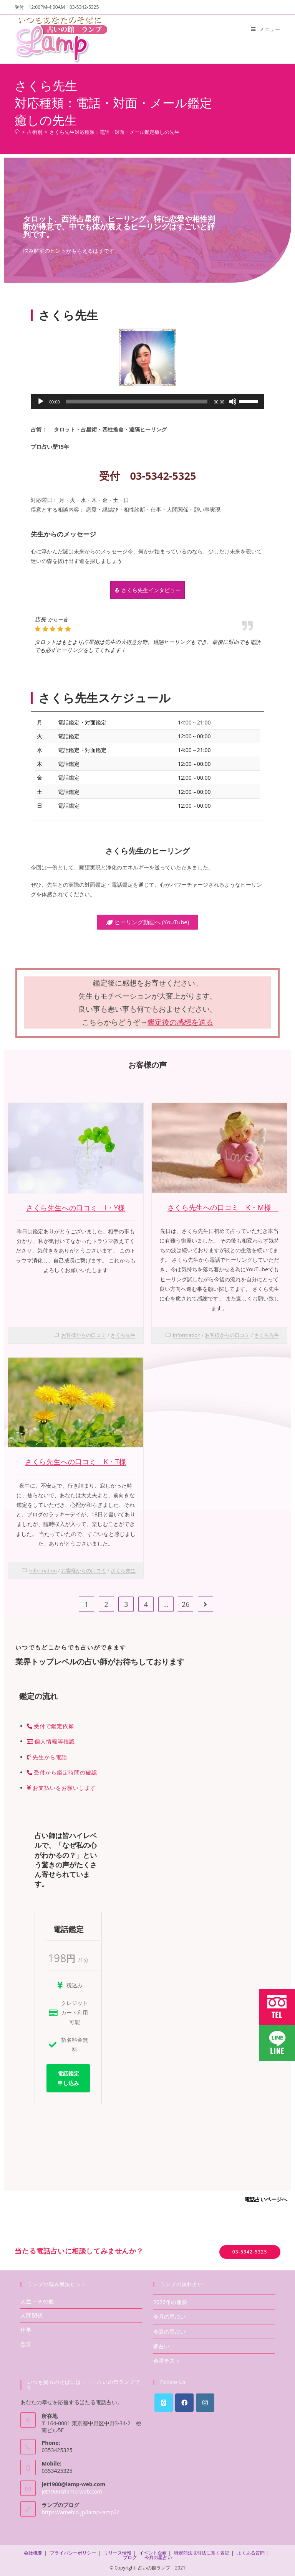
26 (186, 1604)
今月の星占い (169, 2316)
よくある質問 (251, 2553)
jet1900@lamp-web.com (71, 2491)
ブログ (130, 2557)
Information (187, 1335)
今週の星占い (169, 2331)
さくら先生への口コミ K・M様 (222, 1207)
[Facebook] (184, 2402)
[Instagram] (205, 2402)
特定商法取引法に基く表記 (201, 2553)
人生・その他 (37, 2301)
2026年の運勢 (170, 2302)
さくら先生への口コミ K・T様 (75, 1461)
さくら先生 (123, 1335)
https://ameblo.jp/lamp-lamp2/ (80, 2512)
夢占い (161, 2346)
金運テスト (166, 2360)
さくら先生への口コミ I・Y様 (75, 1207)
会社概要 (33, 2553)
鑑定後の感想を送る (180, 1022)
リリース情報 (117, 2553)
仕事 (25, 2329)
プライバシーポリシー (73, 2553)
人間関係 (31, 2315)
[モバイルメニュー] (265, 29)
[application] (147, 401)
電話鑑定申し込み (68, 2078)
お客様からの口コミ (83, 1335)
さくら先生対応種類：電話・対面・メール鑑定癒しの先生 (114, 131)
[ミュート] (233, 401)
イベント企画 (153, 2553)
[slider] (137, 401)
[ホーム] (17, 131)
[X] (163, 2402)
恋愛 (25, 2343)
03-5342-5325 (249, 2251)
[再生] (41, 401)
